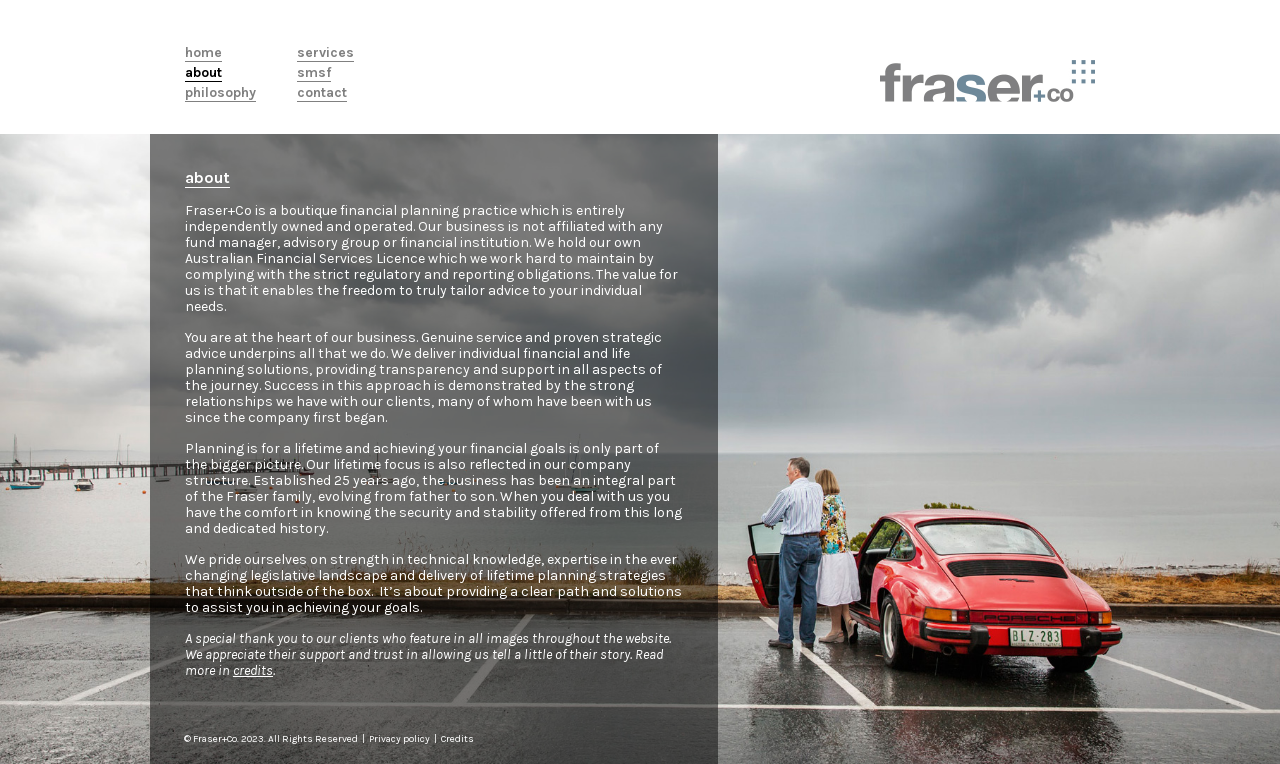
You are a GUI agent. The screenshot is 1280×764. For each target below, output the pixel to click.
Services (325, 53)
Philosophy (220, 93)
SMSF (314, 73)
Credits (457, 739)
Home (203, 53)
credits (253, 670)
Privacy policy (400, 739)
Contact (322, 93)
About (203, 73)
